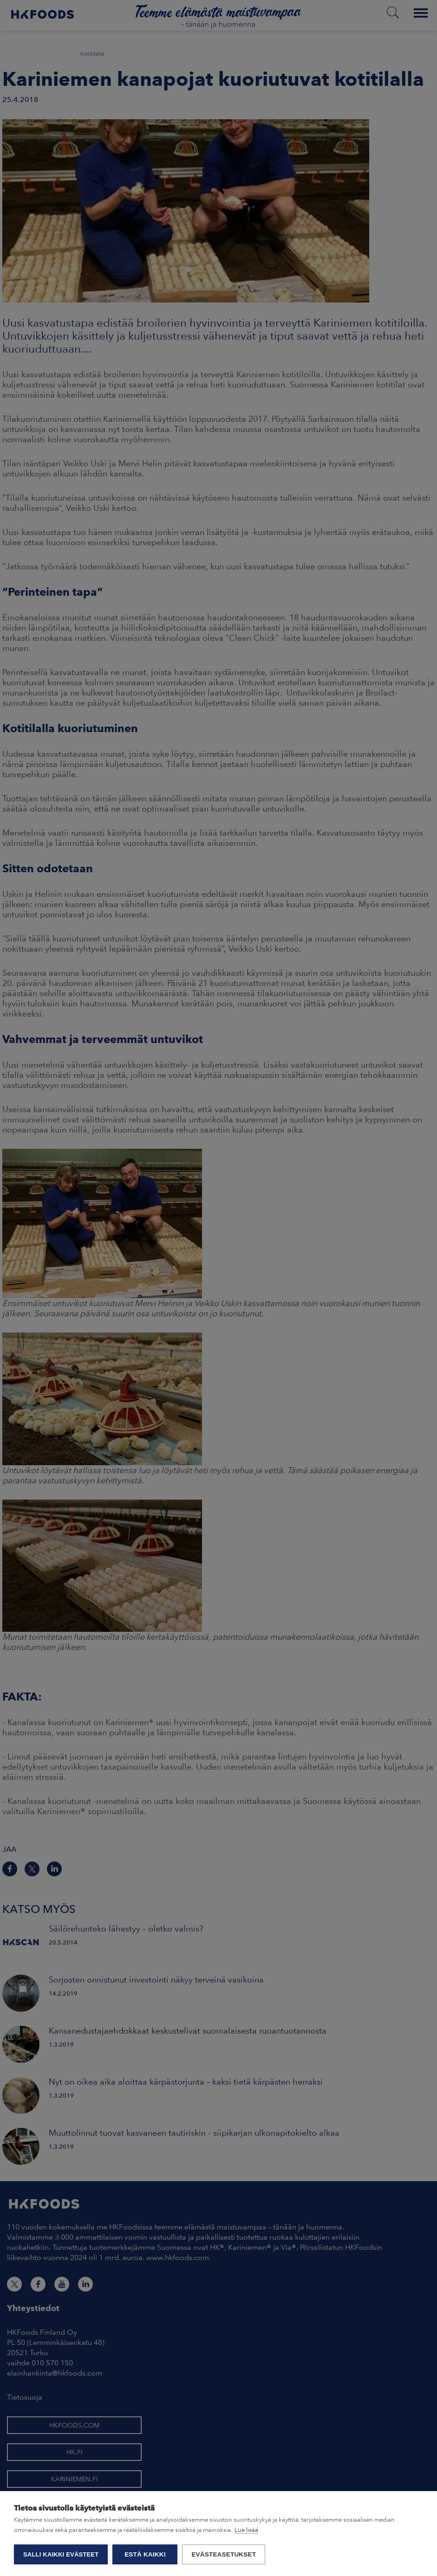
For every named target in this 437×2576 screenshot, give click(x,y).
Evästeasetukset (223, 2554)
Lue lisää (246, 2529)
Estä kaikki (144, 2554)
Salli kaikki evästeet (60, 2554)
